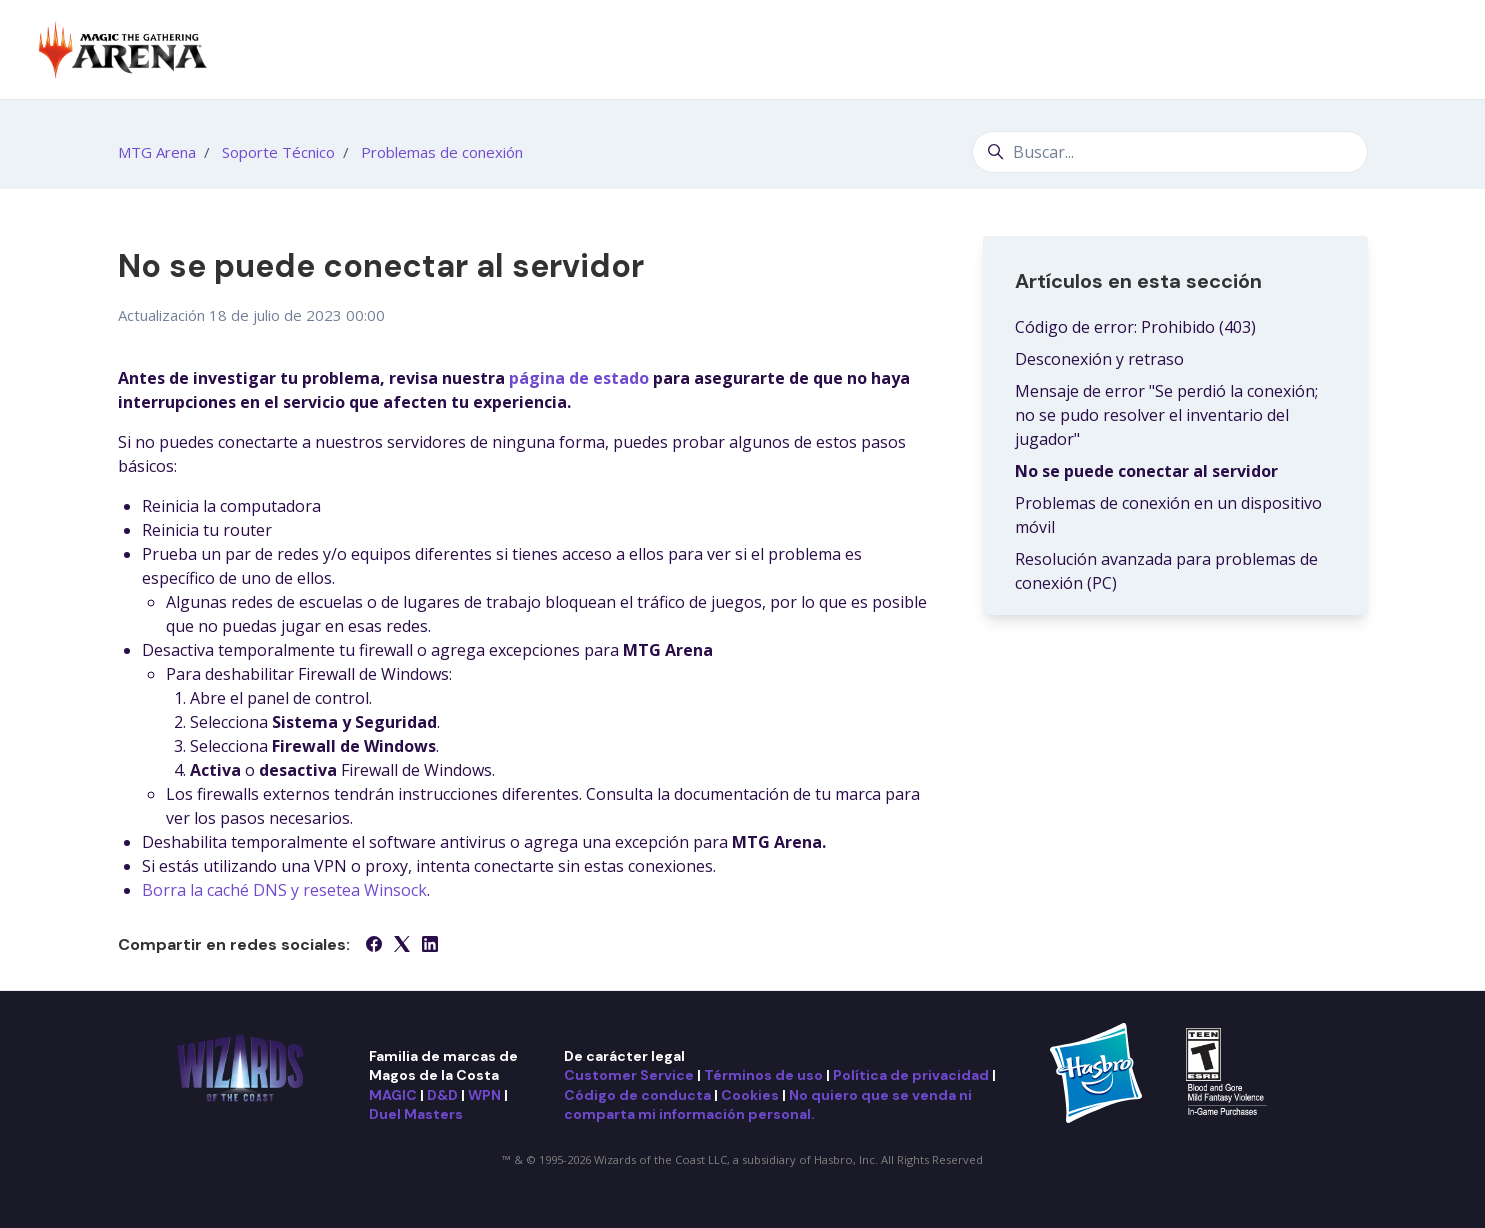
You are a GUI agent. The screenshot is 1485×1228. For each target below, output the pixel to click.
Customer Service (629, 1075)
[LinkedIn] (430, 946)
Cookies (750, 1095)
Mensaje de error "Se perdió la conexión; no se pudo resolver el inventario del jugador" (1166, 415)
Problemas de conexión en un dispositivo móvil (1168, 515)
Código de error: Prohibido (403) (1135, 327)
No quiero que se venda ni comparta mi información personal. (768, 1104)
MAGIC (393, 1095)
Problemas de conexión (442, 152)
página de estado (579, 378)
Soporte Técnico (278, 152)
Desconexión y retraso (1099, 359)
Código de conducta (637, 1095)
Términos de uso (763, 1075)
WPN (484, 1095)
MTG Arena (157, 152)
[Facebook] (374, 946)
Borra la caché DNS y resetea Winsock (284, 890)
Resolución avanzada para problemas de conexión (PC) (1166, 571)
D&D (442, 1095)
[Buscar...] (1169, 152)
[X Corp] (402, 946)
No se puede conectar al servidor (1146, 471)
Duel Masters (416, 1114)
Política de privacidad (911, 1075)
